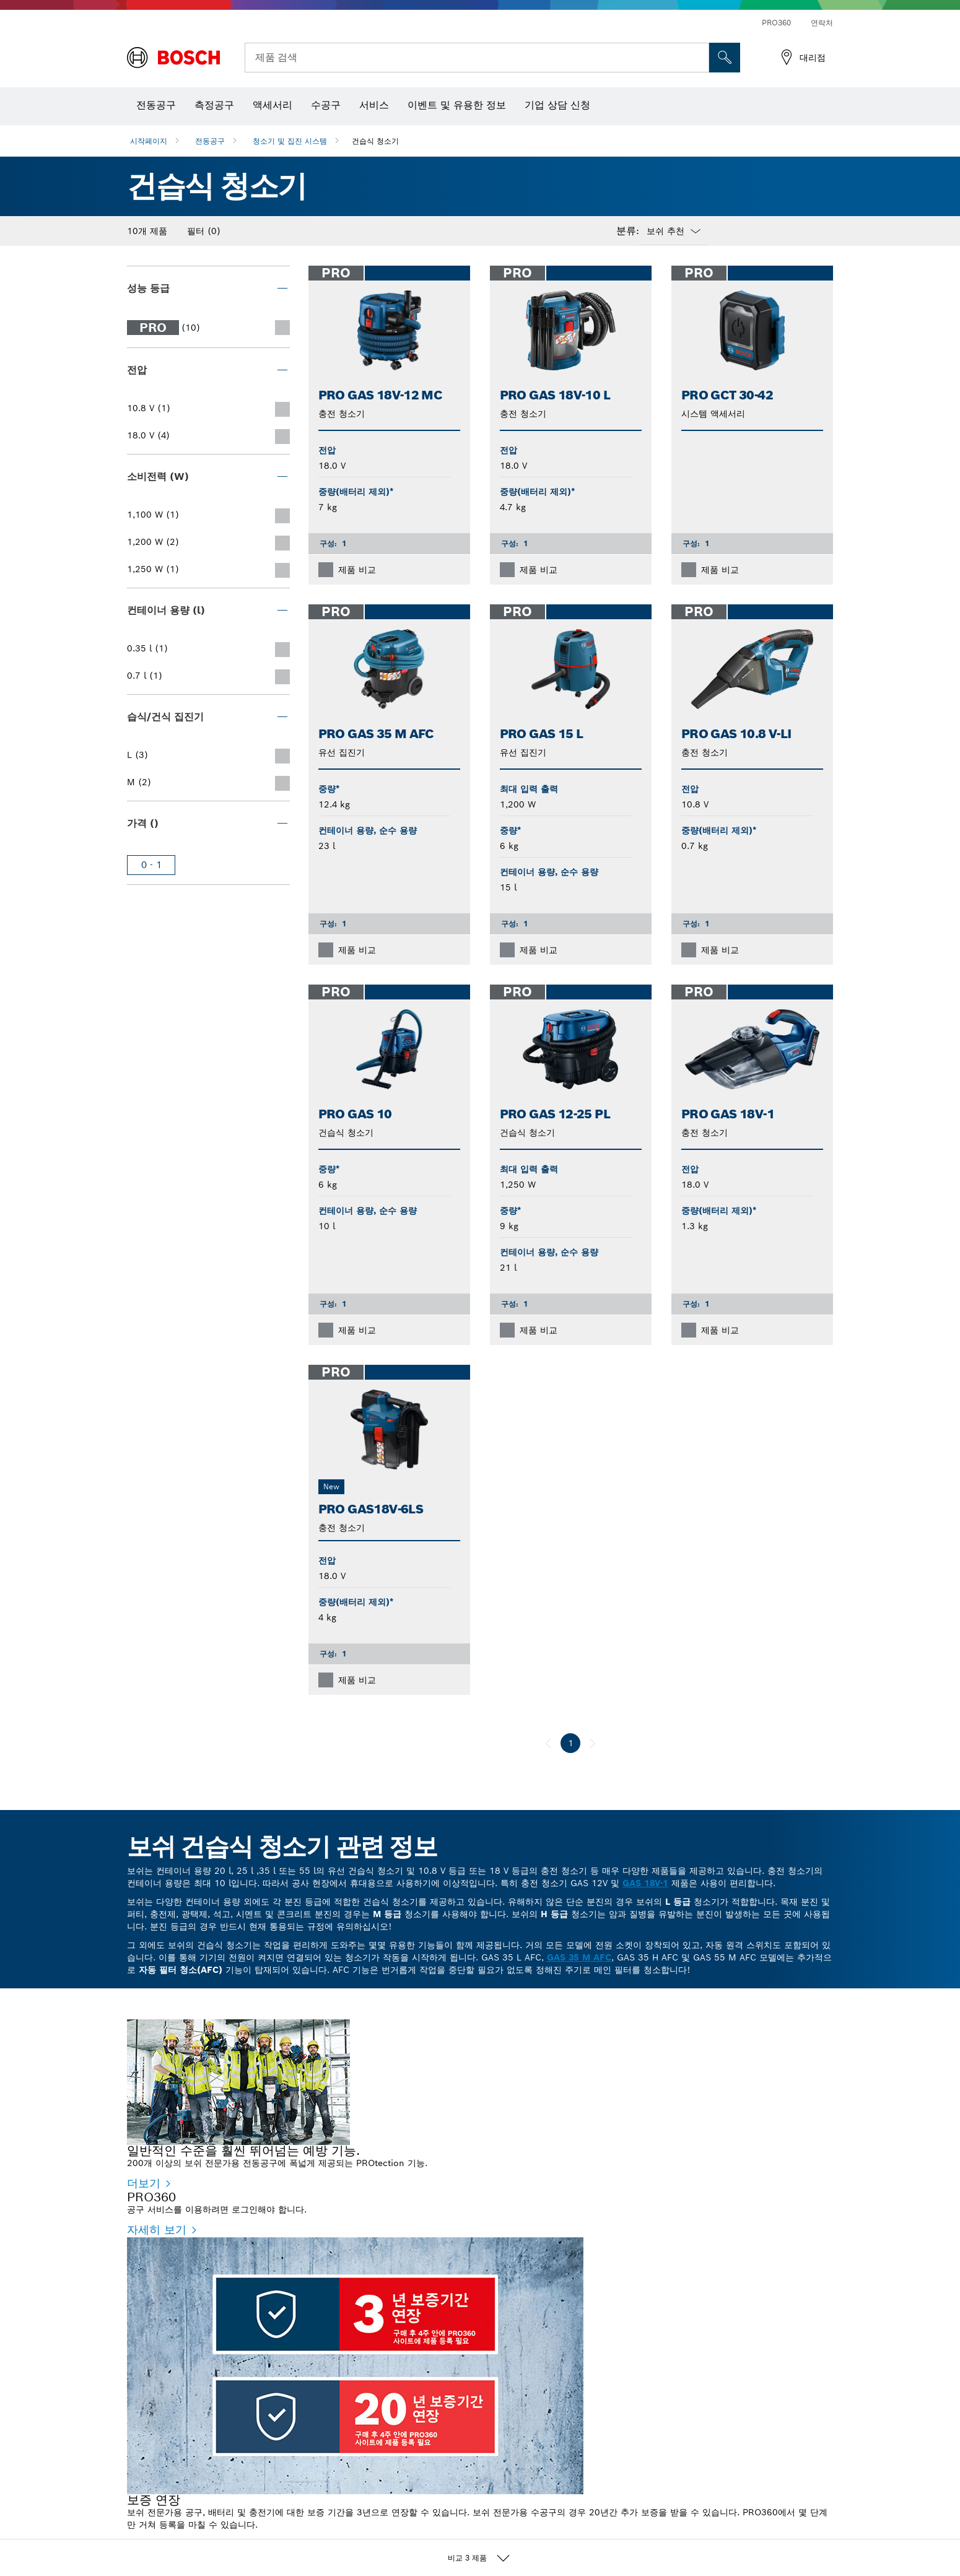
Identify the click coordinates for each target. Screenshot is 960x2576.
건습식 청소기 (375, 141)
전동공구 (210, 141)
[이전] (548, 1743)
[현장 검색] (724, 57)
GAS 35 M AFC (579, 1957)
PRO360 (776, 22)
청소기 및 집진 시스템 (290, 141)
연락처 (822, 22)
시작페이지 (148, 141)
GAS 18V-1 (645, 1883)
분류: (627, 231)
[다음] (593, 1743)
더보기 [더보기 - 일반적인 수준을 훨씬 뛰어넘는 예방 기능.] (143, 2183)
